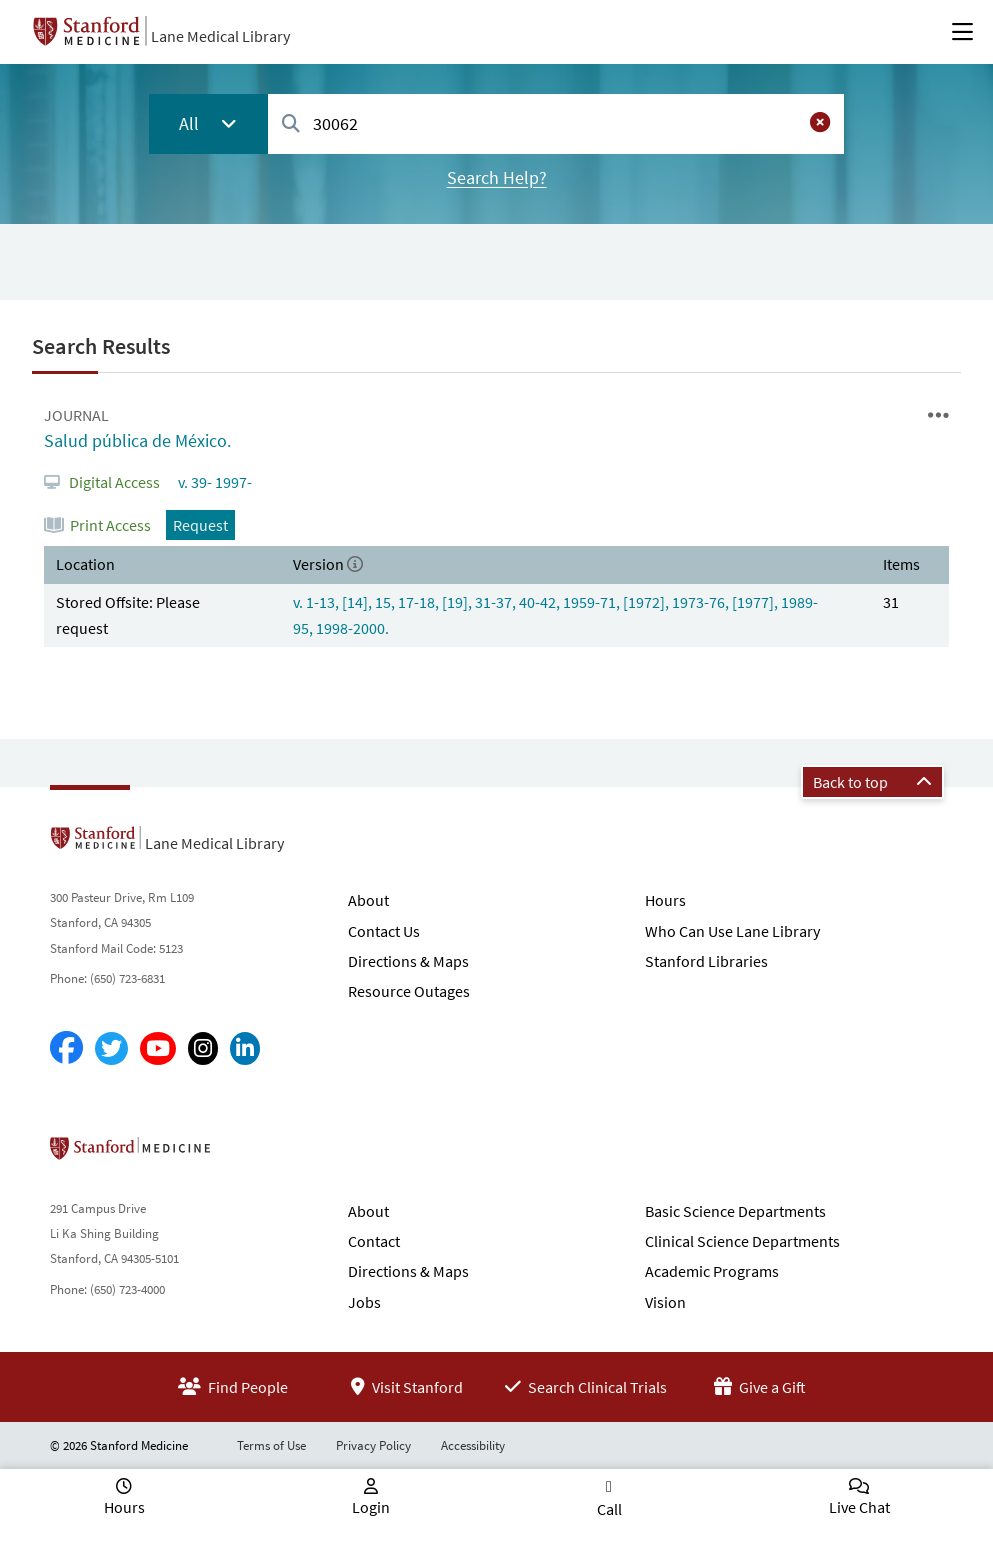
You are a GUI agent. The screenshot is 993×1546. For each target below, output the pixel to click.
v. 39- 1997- (213, 482)
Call (609, 1509)
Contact (374, 1241)
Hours (665, 900)
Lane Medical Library (220, 36)
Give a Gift (760, 1387)
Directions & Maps (408, 961)
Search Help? (497, 177)
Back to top (872, 782)
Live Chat (859, 1507)
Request (200, 525)
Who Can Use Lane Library (732, 931)
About (368, 900)
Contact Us (384, 931)
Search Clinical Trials (586, 1387)
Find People (233, 1387)
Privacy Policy (373, 1445)
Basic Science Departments (735, 1211)
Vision (665, 1302)
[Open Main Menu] (962, 32)
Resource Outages (409, 991)
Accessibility (473, 1445)
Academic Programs (712, 1271)
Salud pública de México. (137, 440)
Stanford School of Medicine (245, 1154)
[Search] (291, 124)
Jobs (364, 1302)
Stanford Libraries (706, 961)
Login (371, 1507)
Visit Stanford (407, 1387)
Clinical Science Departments (742, 1241)
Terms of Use (271, 1445)
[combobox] (556, 123)
